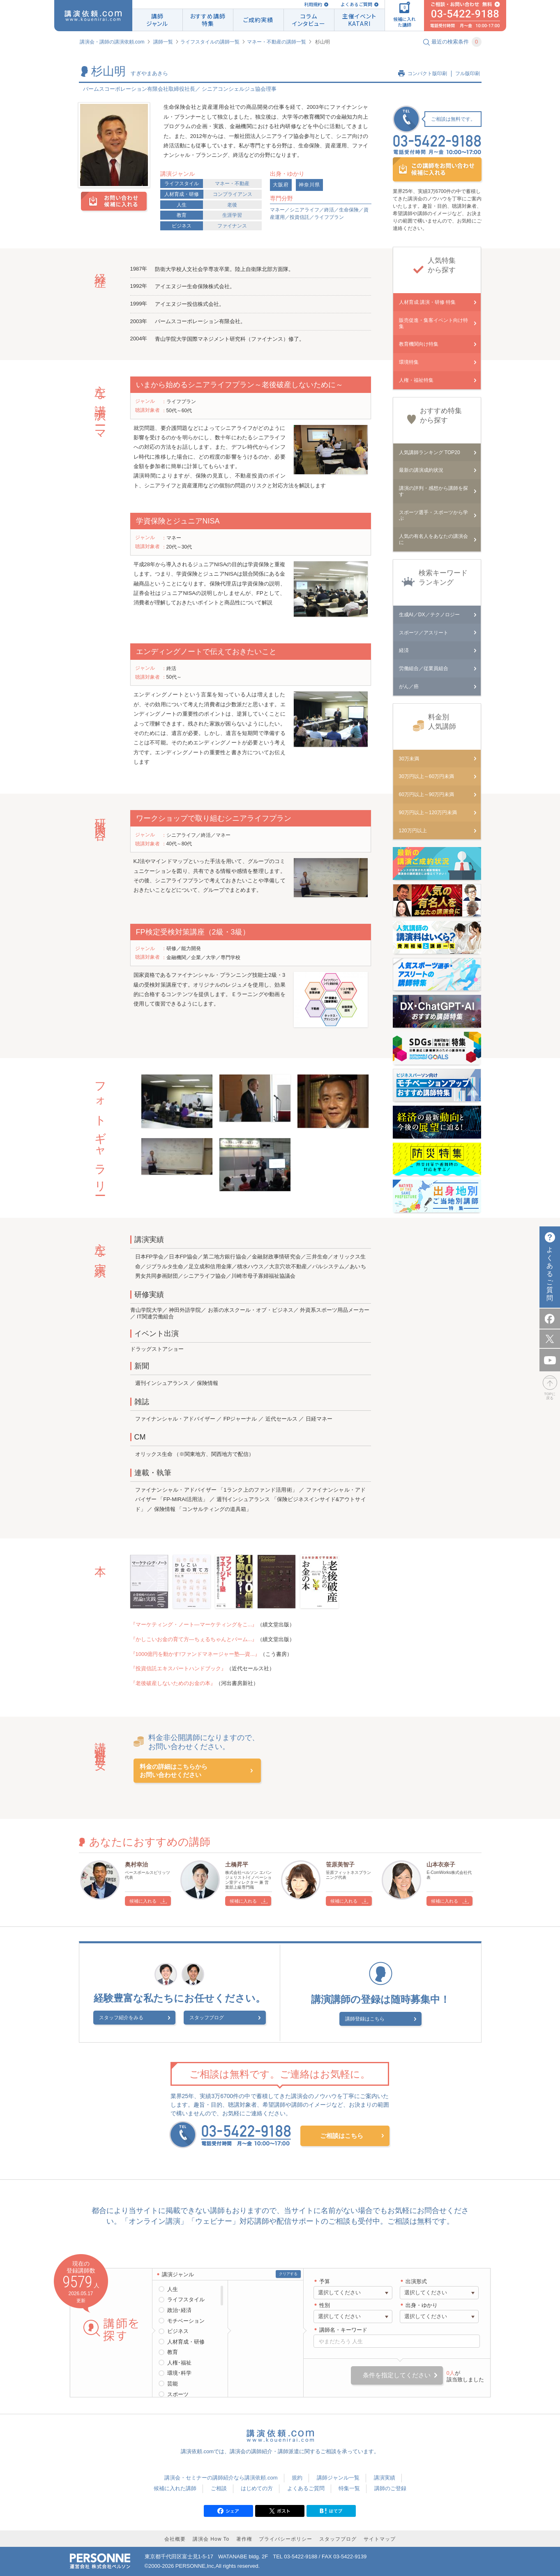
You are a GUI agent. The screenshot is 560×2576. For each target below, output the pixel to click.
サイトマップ (380, 2538)
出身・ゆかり (422, 2304)
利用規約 (313, 4)
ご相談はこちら (341, 2134)
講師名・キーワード (343, 2329)
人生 (182, 205)
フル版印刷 (467, 73)
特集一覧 (349, 2487)
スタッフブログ (206, 2019)
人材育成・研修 (181, 194)
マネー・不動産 (232, 183)
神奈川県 (309, 185)
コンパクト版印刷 (427, 73)
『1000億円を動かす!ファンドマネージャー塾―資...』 (195, 1654)
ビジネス (181, 226)
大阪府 (281, 185)
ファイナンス (232, 226)
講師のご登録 (390, 2487)
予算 (324, 2280)
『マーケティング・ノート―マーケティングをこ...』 (194, 1624)
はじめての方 (257, 2487)
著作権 (244, 2538)
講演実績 (384, 2476)
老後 (232, 205)
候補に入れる (143, 1901)
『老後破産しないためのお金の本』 (173, 1683)
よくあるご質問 (356, 4)
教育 (182, 215)
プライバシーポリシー (285, 2538)
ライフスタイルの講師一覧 (210, 42)
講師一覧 (163, 42)
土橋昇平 (236, 1864)
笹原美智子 (340, 1864)
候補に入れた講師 (175, 2487)
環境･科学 (179, 2372)
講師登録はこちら (375, 2018)
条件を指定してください (397, 2373)
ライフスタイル (181, 183)
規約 (297, 2476)
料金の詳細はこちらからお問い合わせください (173, 1770)
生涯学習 (232, 215)
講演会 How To (211, 2538)
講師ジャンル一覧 (338, 2476)
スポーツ (178, 2393)
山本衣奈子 (440, 1864)
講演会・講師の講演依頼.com (112, 42)
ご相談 (219, 2487)
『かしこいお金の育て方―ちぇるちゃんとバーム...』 (194, 1639)
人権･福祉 (179, 2361)
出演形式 (416, 2280)
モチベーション (186, 2320)
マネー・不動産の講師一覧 (276, 42)
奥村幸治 (136, 1864)
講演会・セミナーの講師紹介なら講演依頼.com (220, 2476)
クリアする (288, 2273)
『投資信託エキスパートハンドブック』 (178, 1668)
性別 (324, 2304)
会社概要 (175, 2538)
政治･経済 (179, 2309)
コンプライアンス (232, 194)
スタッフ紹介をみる (142, 2019)
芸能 (172, 2382)
